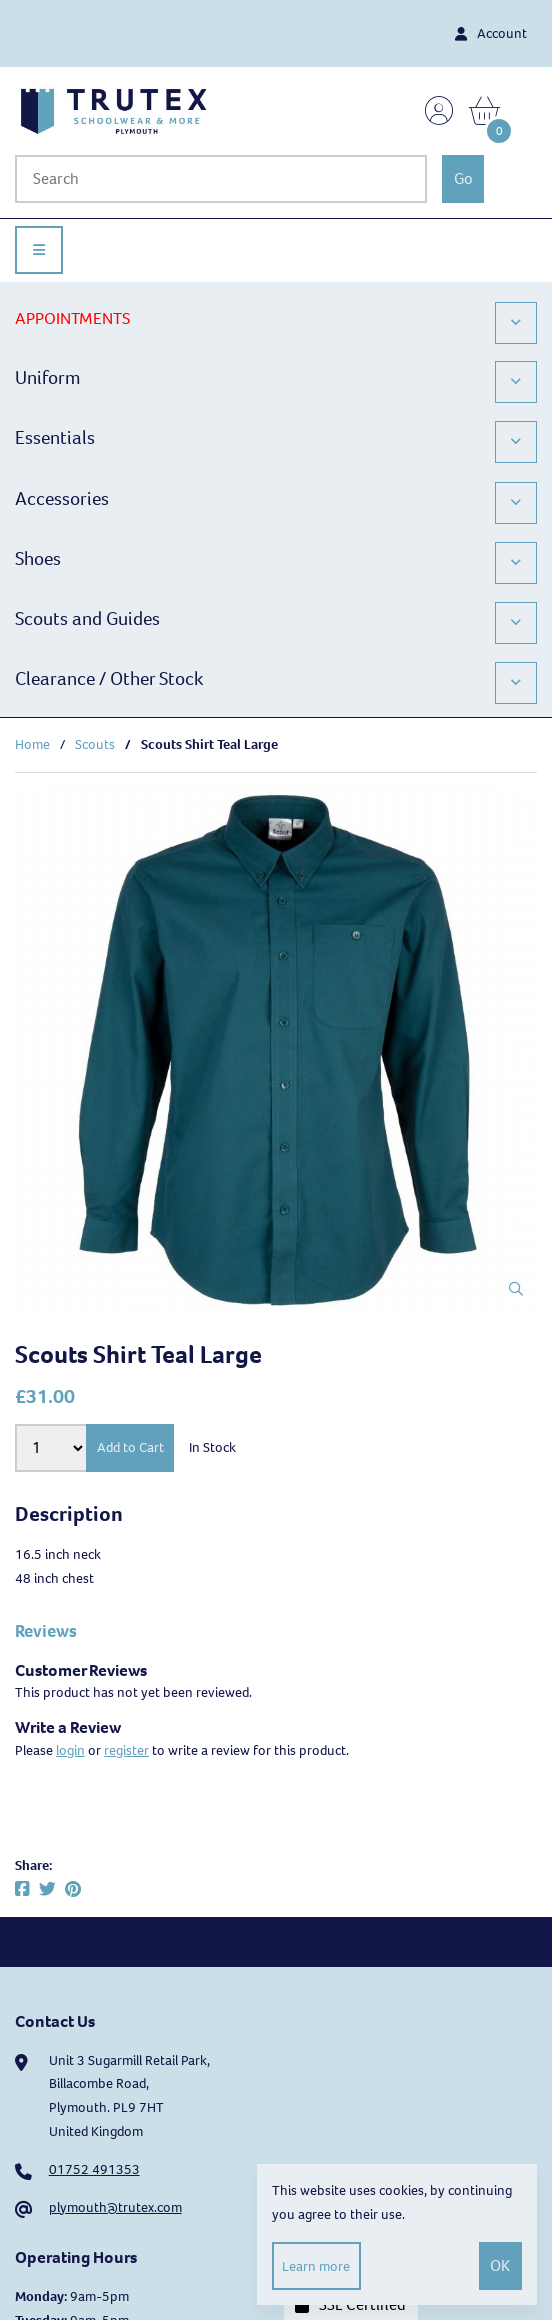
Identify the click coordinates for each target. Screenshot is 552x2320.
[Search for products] (221, 179)
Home (32, 744)
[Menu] (39, 250)
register (126, 1750)
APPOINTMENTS (72, 318)
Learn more (316, 2266)
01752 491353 (94, 2169)
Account (491, 33)
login (70, 1750)
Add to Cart (130, 1447)
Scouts (95, 744)
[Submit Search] (463, 179)
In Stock (212, 1447)
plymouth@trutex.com (115, 2207)
